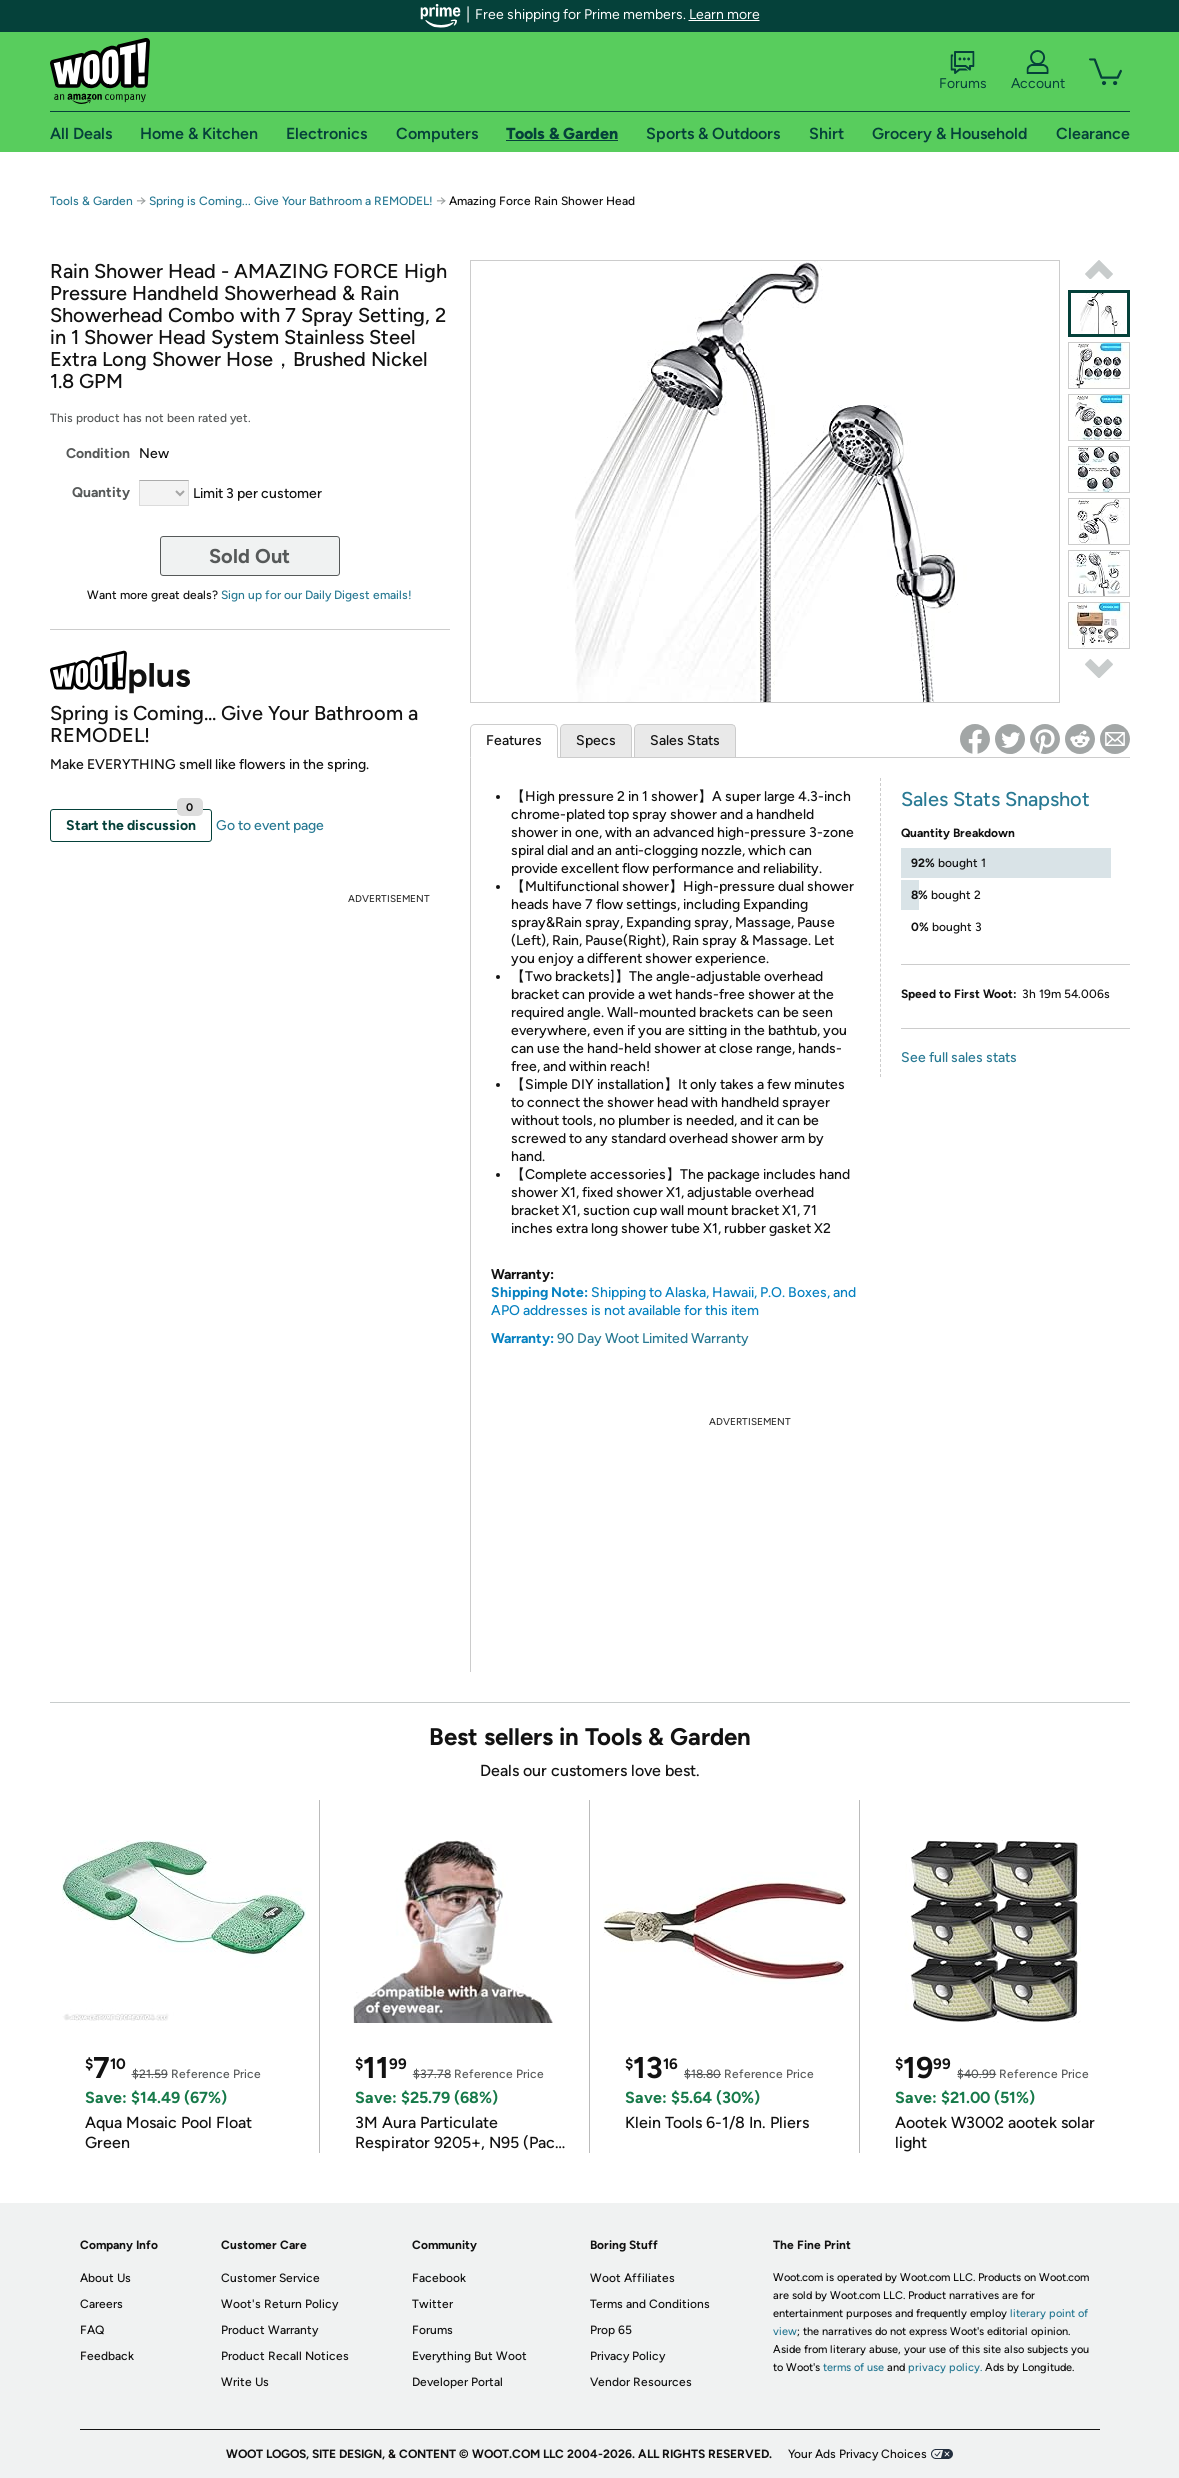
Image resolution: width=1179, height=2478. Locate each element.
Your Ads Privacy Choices (857, 2454)
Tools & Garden (91, 201)
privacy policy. (945, 2367)
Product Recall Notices (285, 2356)
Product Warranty (269, 2330)
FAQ (92, 2330)
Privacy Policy (627, 2356)
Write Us (245, 2382)
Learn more (724, 14)
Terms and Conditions (650, 2304)
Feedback (107, 2356)
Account (1038, 71)
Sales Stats (685, 740)
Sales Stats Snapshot (995, 799)
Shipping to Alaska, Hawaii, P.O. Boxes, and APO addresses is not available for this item (673, 1301)
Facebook (439, 2278)
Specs (596, 740)
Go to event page (270, 825)
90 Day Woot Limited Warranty (653, 1338)
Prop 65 (611, 2330)
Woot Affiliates (632, 2278)
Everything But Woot (469, 2356)
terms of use (853, 2367)
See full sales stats (959, 1057)
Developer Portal (457, 2382)
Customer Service (270, 2278)
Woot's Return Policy (279, 2304)
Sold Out (249, 556)
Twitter (432, 2304)
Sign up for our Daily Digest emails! (316, 595)
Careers (101, 2304)
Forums (963, 71)
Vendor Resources (641, 2382)
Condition (98, 453)
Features (514, 740)
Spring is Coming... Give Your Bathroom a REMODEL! (291, 201)
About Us (105, 2278)
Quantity (101, 492)
